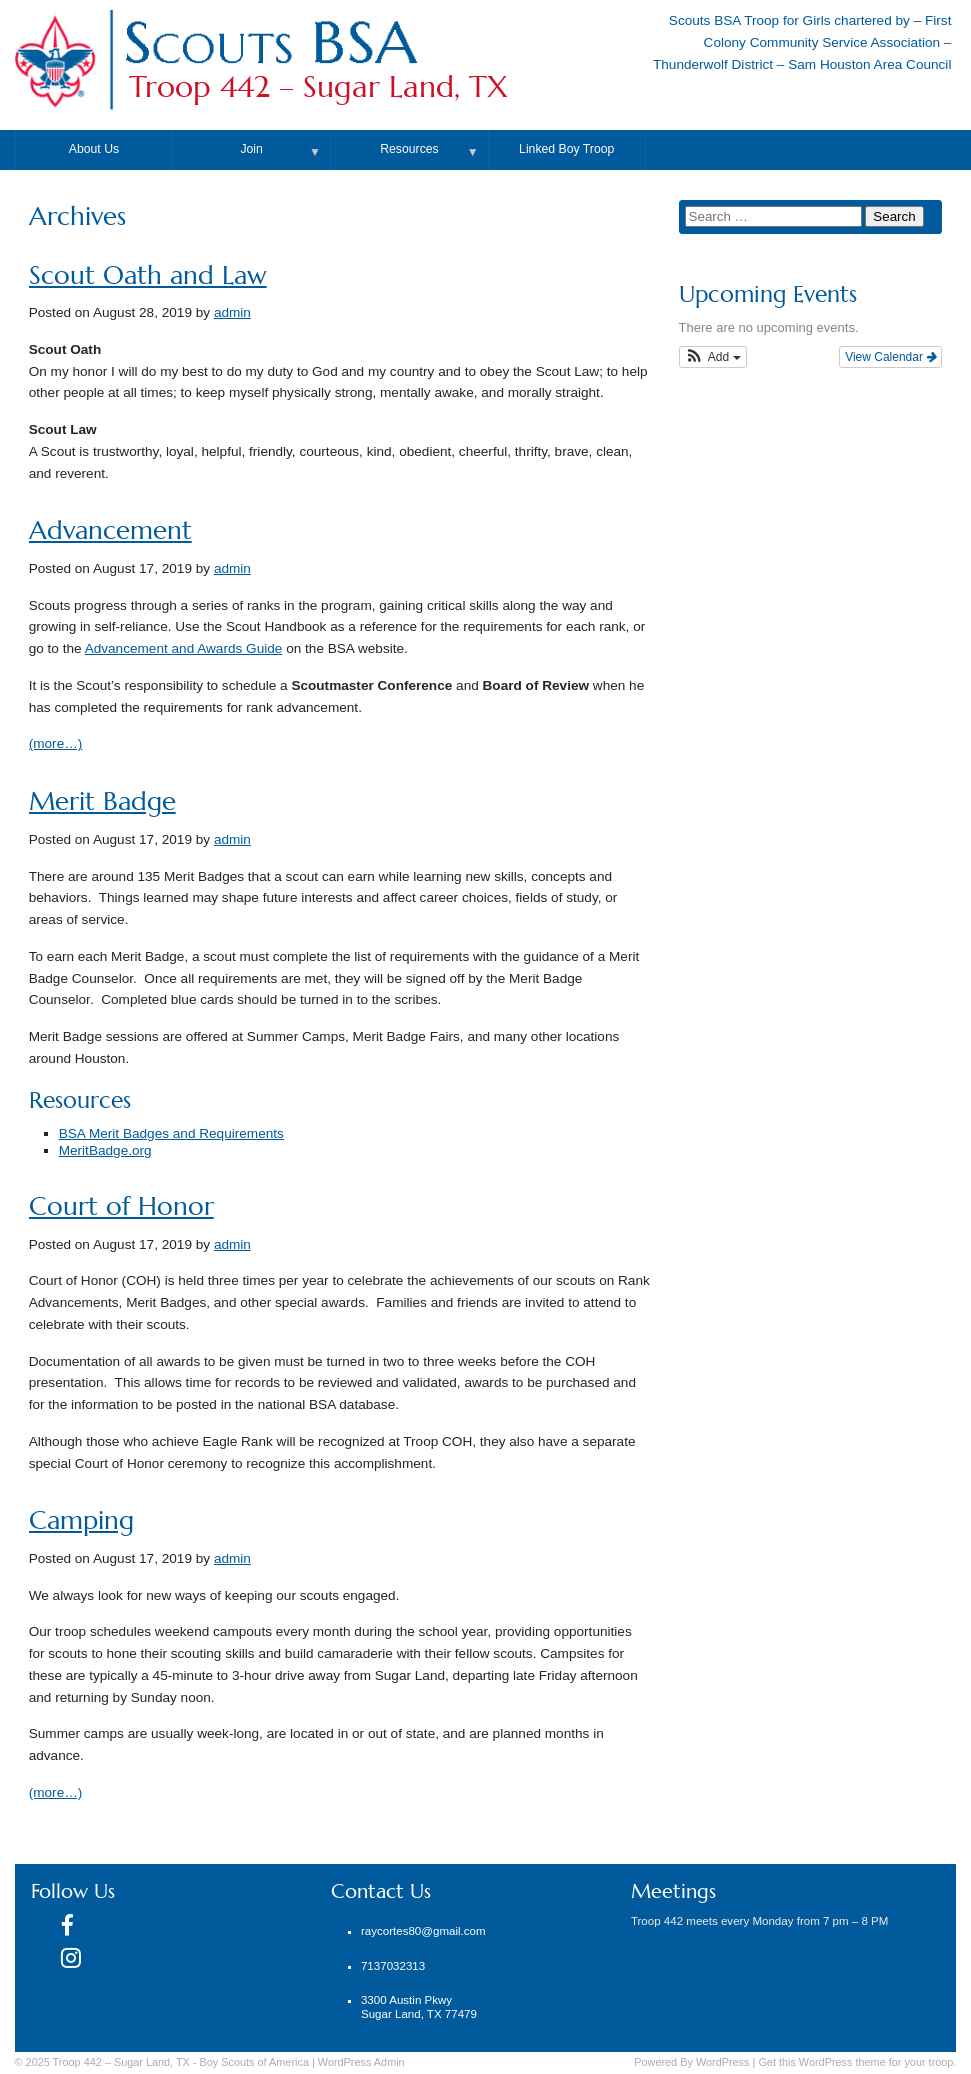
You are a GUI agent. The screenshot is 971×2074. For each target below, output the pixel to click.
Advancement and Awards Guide (184, 648)
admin (232, 312)
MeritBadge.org (105, 1150)
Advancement (110, 530)
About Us (94, 149)
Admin (361, 2062)
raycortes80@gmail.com (423, 1931)
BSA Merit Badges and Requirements (171, 1133)
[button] (713, 357)
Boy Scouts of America (254, 2062)
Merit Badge (102, 801)
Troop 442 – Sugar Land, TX (318, 87)
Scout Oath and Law (148, 275)
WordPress (723, 2062)
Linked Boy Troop (566, 149)
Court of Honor (121, 1206)
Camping (81, 1520)
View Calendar (890, 357)
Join (251, 149)
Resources (409, 149)
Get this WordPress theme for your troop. (857, 2062)
